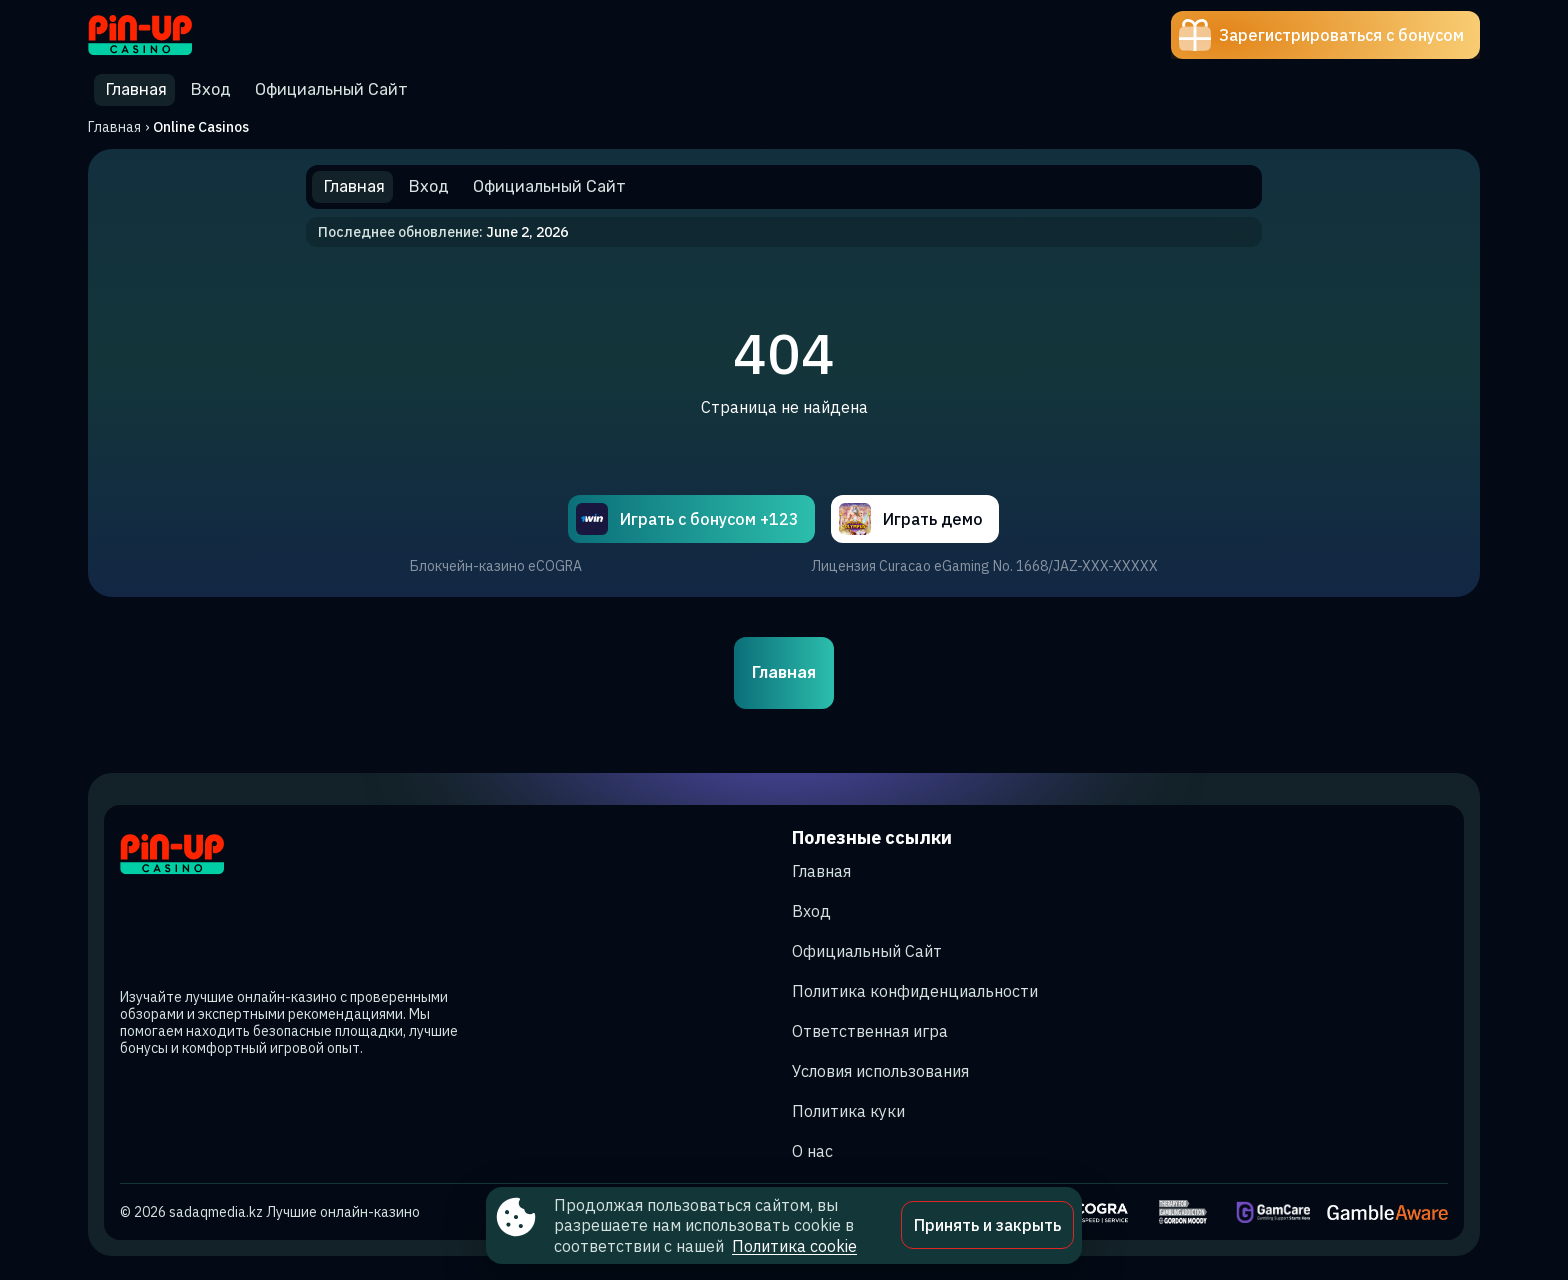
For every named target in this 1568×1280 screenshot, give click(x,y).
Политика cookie (794, 1246)
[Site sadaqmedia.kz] (157, 35)
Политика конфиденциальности (915, 991)
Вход (811, 911)
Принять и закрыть (987, 1225)
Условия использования (880, 1071)
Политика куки (848, 1111)
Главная (114, 127)
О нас (812, 1151)
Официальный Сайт (867, 951)
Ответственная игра (870, 1031)
